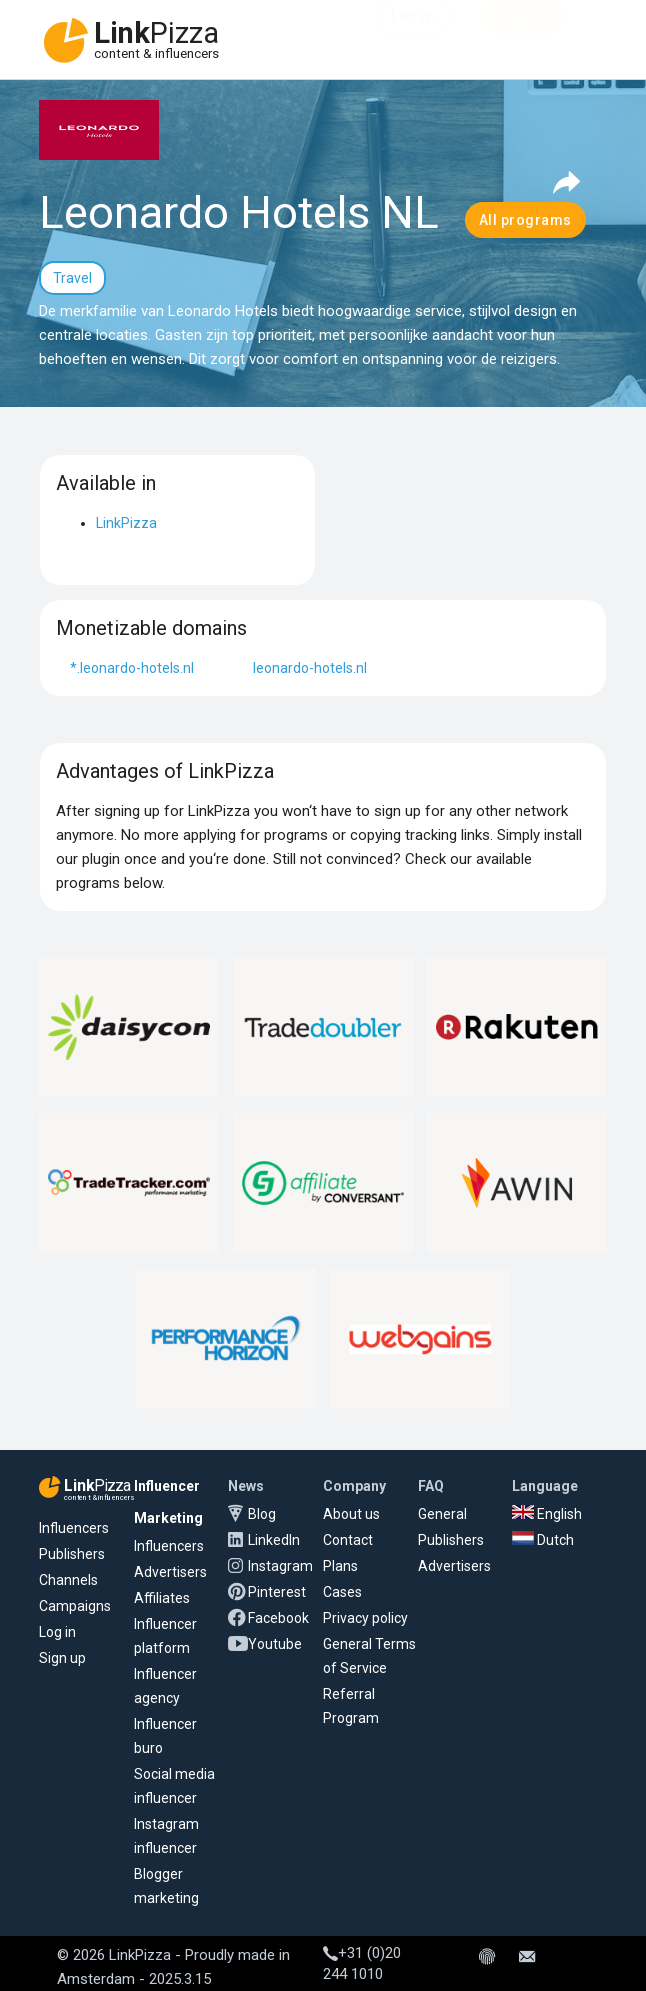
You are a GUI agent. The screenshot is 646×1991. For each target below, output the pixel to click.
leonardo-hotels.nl (310, 668)
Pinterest (277, 1592)
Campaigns (75, 1606)
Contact (348, 1540)
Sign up (62, 1658)
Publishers (72, 1554)
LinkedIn (274, 1540)
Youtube (275, 1644)
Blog (262, 1514)
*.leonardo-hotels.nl (132, 668)
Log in (57, 1632)
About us (351, 1514)
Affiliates (162, 1598)
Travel (72, 278)
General (442, 1514)
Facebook (278, 1618)
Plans (340, 1566)
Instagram (280, 1566)
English (547, 1514)
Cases (342, 1592)
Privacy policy (365, 1618)
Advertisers (170, 1572)
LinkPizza (126, 523)
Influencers (74, 1528)
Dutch (543, 1540)
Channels (68, 1580)
